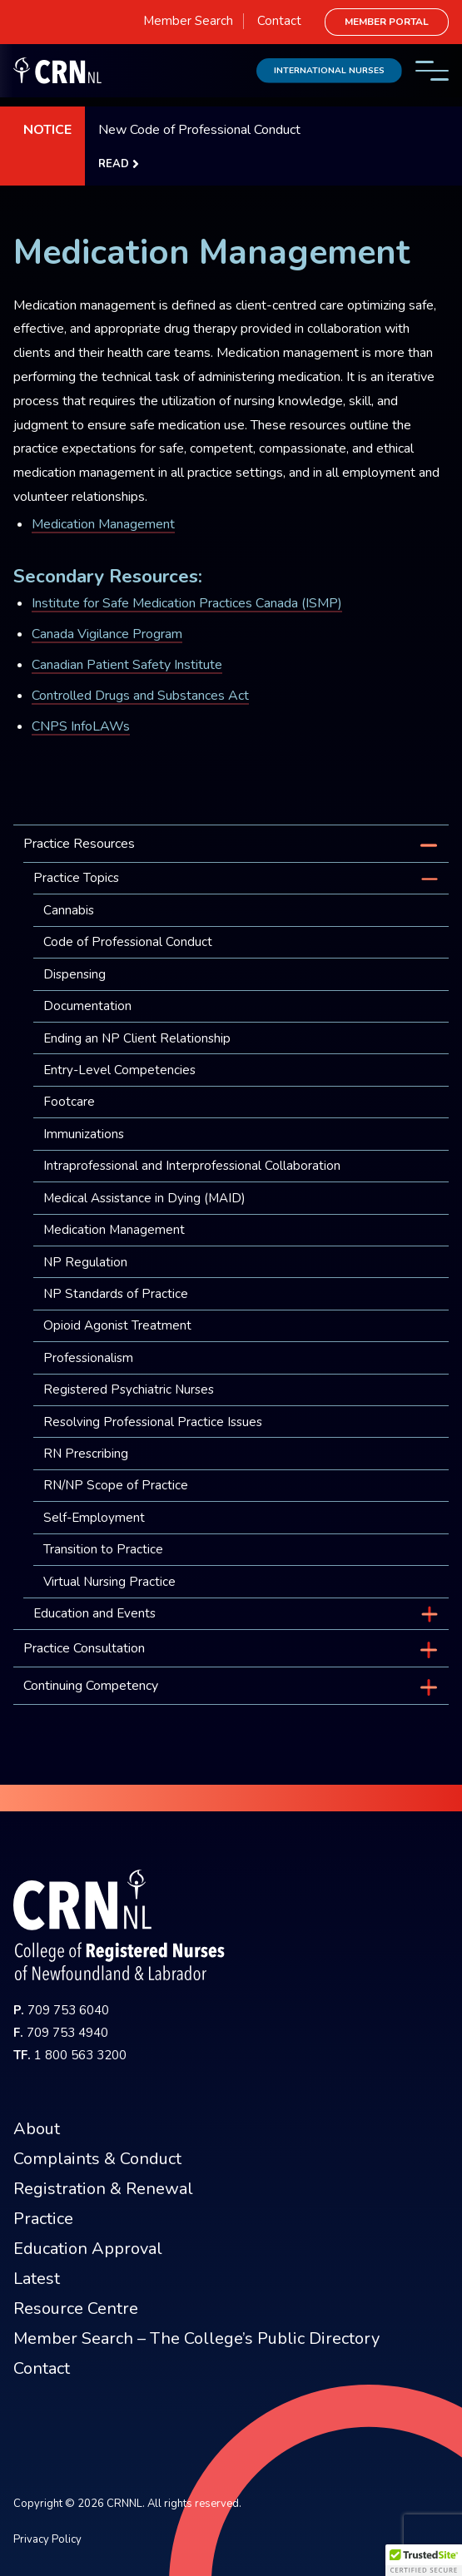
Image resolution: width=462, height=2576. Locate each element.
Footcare (69, 1101)
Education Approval (87, 2248)
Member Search (188, 20)
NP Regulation (85, 1262)
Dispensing (74, 974)
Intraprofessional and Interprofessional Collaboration (191, 1165)
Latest (36, 2278)
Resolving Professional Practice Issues (152, 1422)
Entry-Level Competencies (119, 1070)
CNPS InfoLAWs (81, 726)
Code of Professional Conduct (127, 942)
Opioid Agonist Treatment (117, 1325)
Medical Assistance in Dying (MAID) (144, 1198)
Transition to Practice (103, 1549)
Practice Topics (76, 877)
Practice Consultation (84, 1648)
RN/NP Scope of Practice (115, 1485)
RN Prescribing (85, 1453)
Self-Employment (94, 1517)
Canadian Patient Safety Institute (127, 665)
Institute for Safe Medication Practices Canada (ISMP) (187, 603)
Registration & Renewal (103, 2188)
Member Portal (387, 21)
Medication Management (103, 524)
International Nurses (329, 70)
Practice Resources (79, 844)
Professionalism (88, 1358)
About (36, 2129)
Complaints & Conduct (97, 2158)
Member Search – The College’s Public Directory (196, 2338)
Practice (43, 2218)
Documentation (87, 1006)
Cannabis (68, 910)
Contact (279, 20)
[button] (423, 2560)
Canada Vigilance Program (107, 634)
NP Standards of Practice (115, 1294)
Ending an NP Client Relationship (137, 1038)
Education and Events (94, 1613)
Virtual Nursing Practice (109, 1581)
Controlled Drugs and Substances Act (140, 695)
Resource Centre (75, 2308)
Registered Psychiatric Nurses (128, 1389)
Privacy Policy (47, 2539)
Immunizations (83, 1134)
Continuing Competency (90, 1686)
